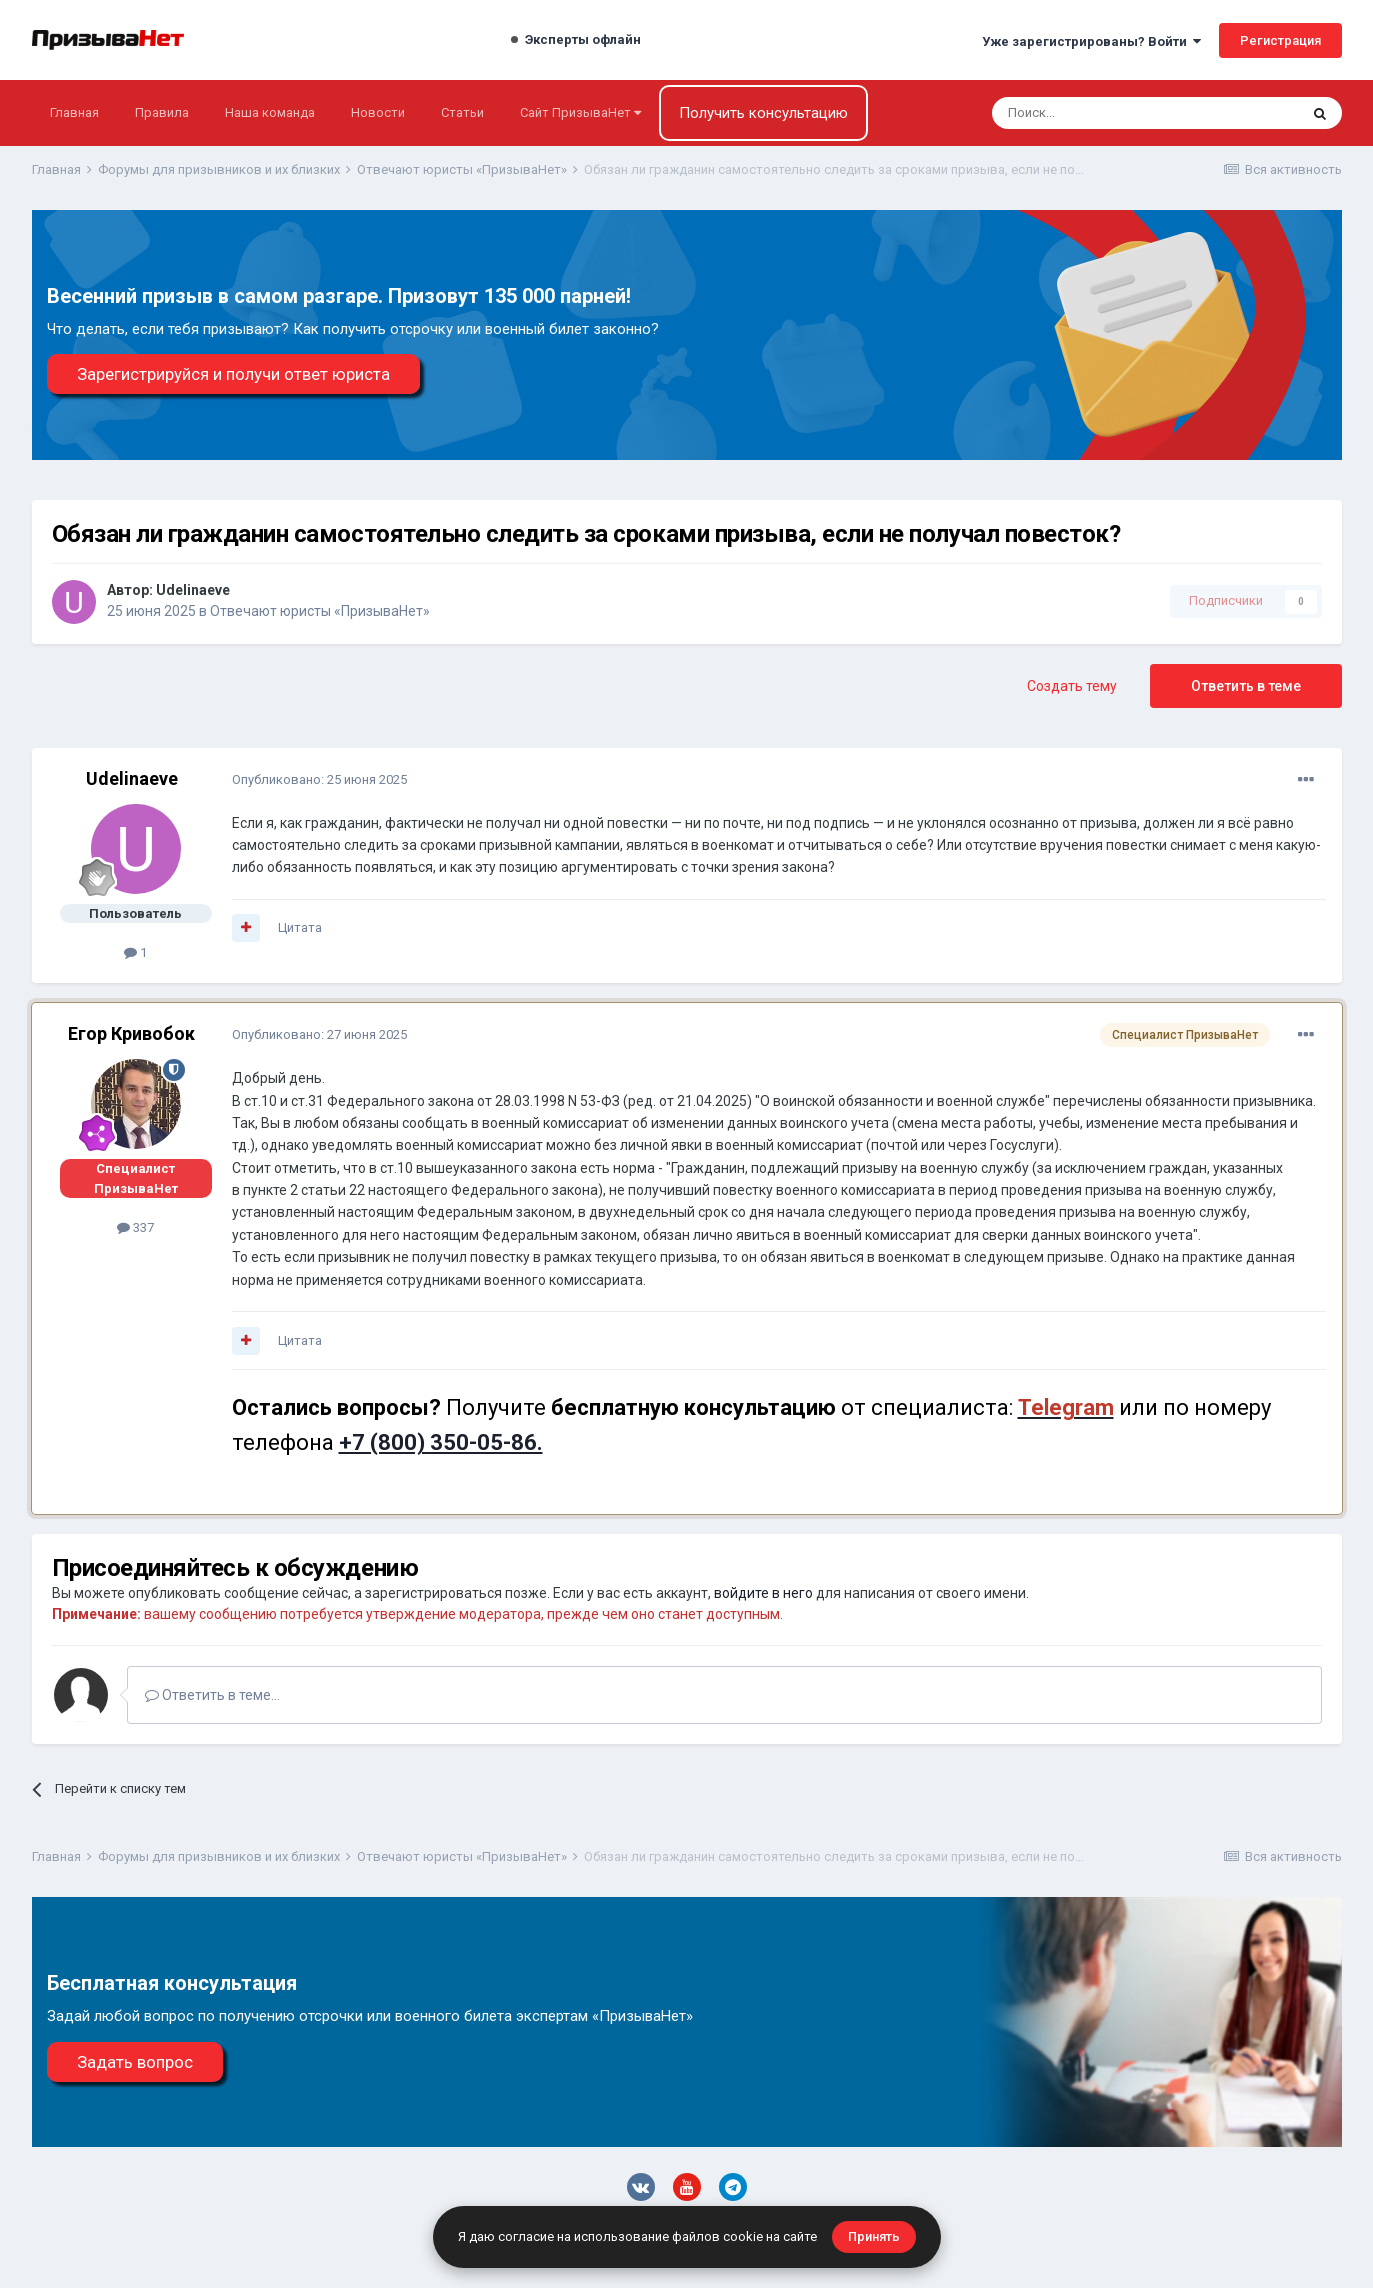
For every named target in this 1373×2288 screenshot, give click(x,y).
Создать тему (1072, 686)
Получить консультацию (763, 113)
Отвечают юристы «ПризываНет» (320, 611)
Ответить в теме (1246, 686)
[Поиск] (1091, 113)
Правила (162, 112)
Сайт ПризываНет (580, 112)
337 (135, 1227)
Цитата (300, 927)
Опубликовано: (319, 779)
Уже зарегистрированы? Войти (1091, 41)
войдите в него (763, 1593)
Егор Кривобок (131, 1033)
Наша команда (270, 112)
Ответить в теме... (212, 1695)
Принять (874, 2236)
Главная (74, 112)
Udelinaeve (193, 590)
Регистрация (1280, 40)
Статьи (462, 112)
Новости (378, 112)
